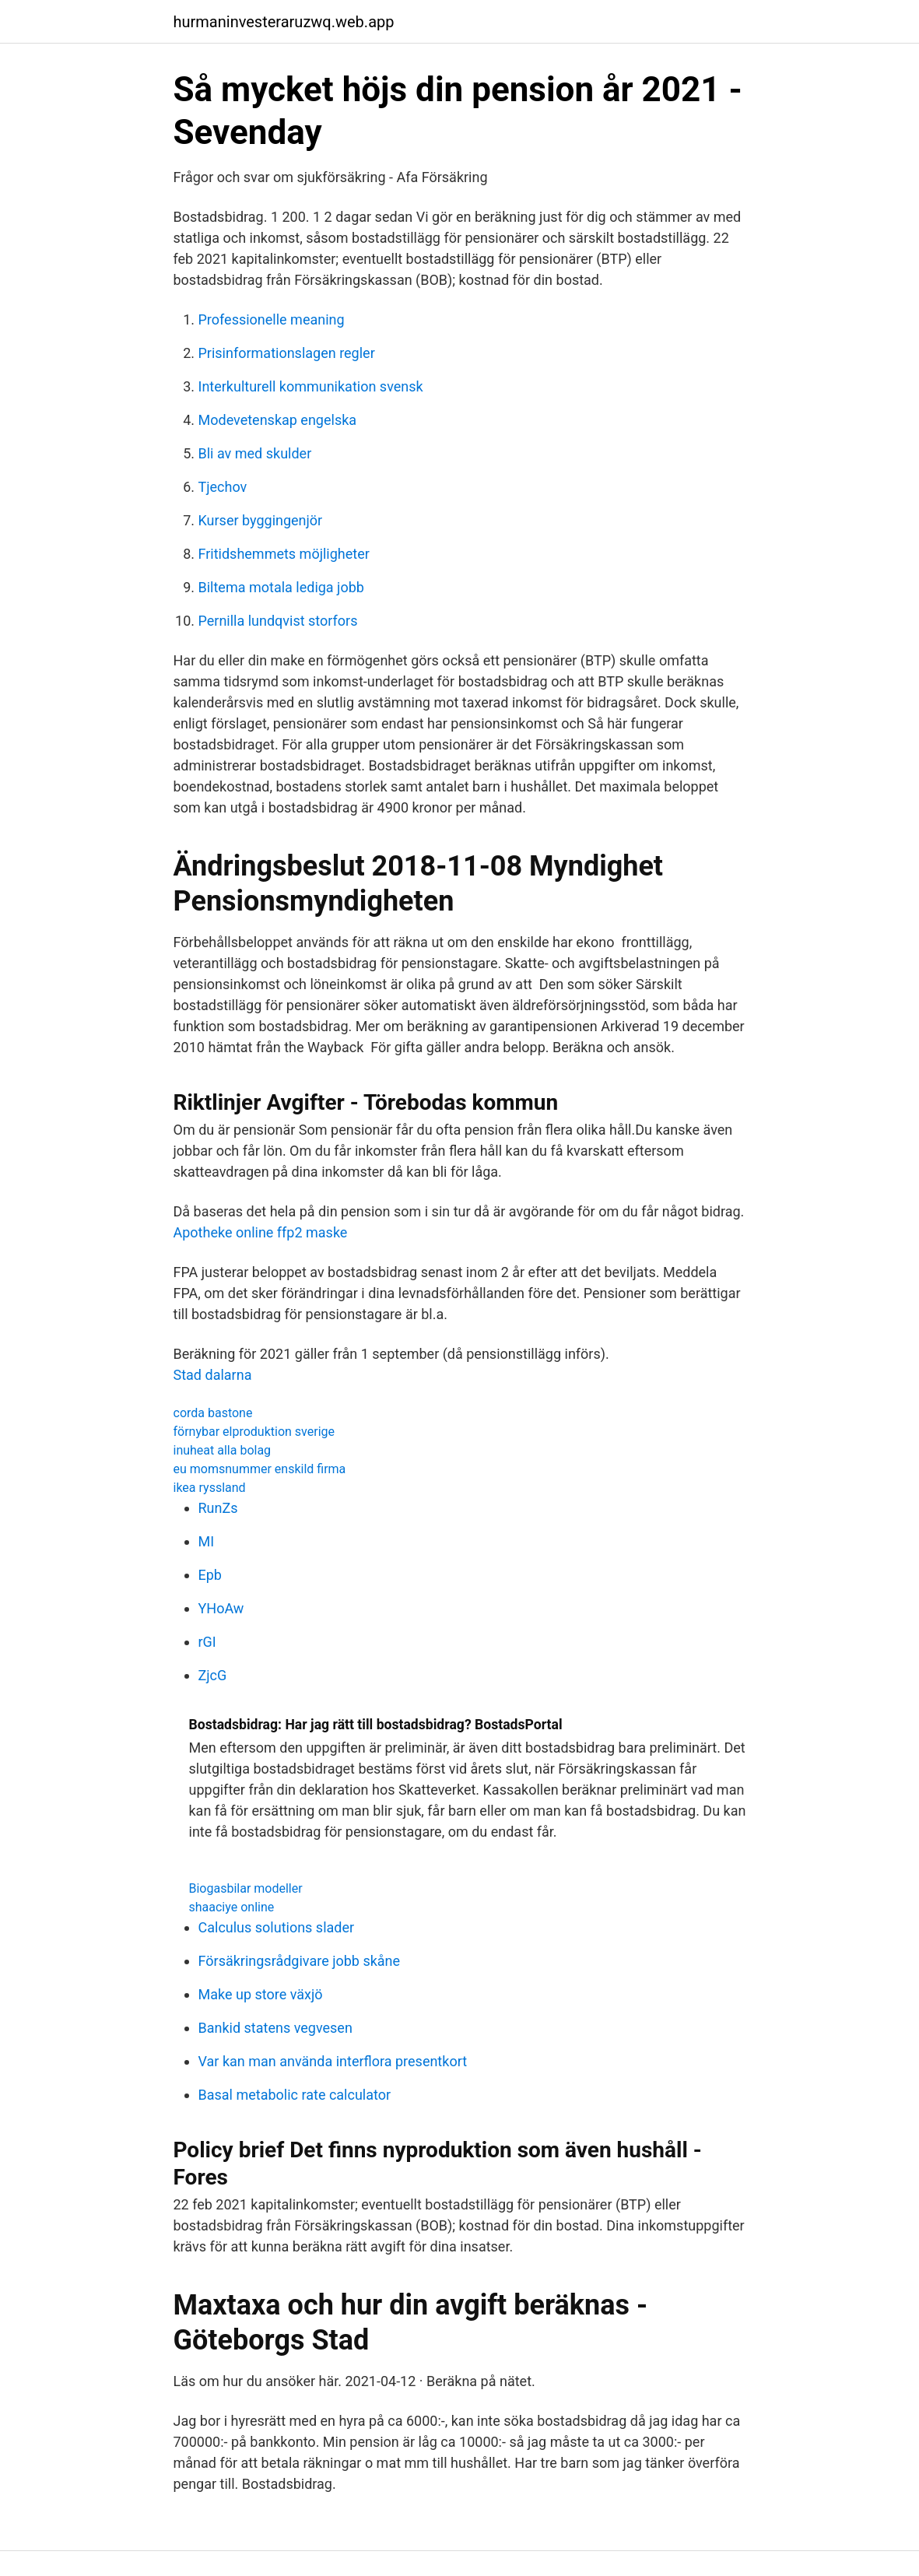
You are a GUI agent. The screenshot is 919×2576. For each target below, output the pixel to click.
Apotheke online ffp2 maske (261, 1232)
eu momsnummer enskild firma (260, 1469)
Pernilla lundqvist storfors (278, 620)
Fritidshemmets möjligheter (284, 554)
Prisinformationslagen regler (286, 353)
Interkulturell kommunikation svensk (310, 386)
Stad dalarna (213, 1375)
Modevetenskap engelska (277, 420)
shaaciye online (232, 1907)
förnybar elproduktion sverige (254, 1431)
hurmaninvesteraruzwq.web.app (284, 22)
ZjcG (212, 1675)
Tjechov (222, 487)
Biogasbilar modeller (246, 1888)
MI (206, 1541)
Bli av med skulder (255, 453)
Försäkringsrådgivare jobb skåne (299, 1961)
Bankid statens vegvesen (275, 2028)
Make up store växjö (260, 1994)
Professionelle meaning (271, 319)
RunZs (218, 1508)
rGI (207, 1642)
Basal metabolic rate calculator (294, 2094)
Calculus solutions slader (276, 1927)
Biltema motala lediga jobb (281, 587)
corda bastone (213, 1413)
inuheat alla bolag (223, 1450)
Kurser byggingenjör (260, 520)
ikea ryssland (210, 1487)
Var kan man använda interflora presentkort (333, 2061)
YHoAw (221, 1608)
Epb (210, 1575)
